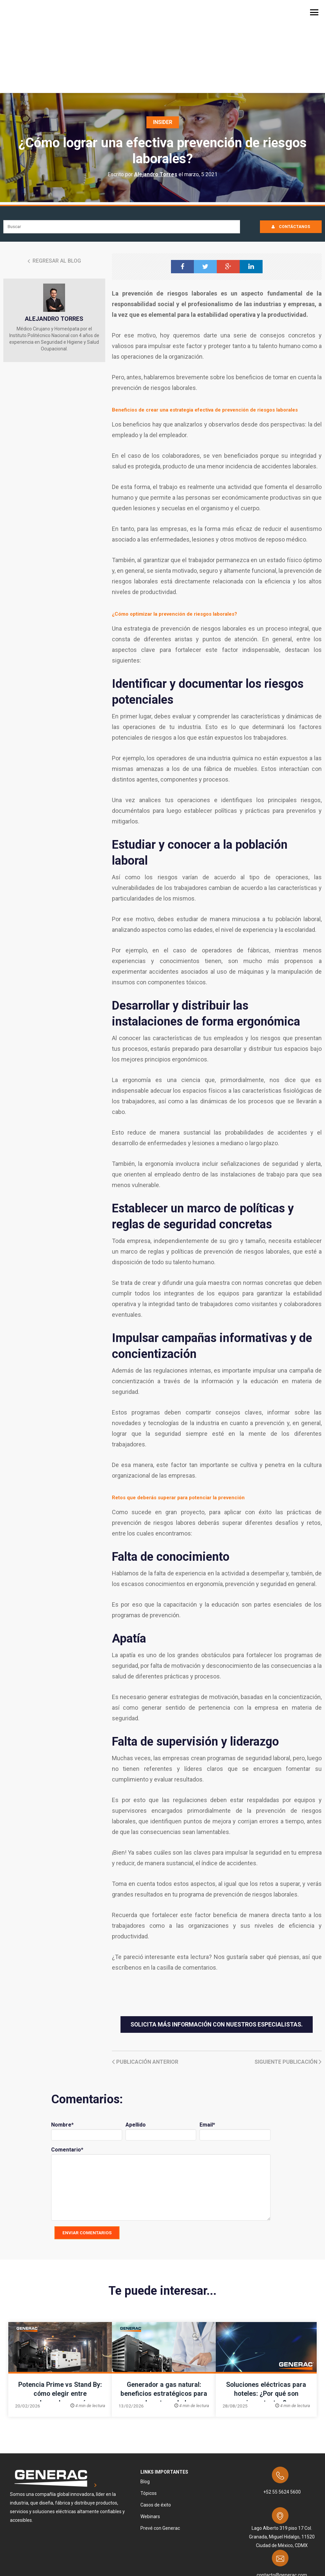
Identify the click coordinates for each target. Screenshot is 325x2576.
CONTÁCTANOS (291, 166)
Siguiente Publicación (288, 2001)
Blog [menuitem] (145, 2421)
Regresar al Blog (54, 200)
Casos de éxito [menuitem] (155, 2444)
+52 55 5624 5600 (282, 2431)
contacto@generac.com (282, 2514)
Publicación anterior (145, 2001)
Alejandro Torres (155, 114)
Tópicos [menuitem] (148, 2432)
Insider (162, 62)
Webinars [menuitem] (150, 2456)
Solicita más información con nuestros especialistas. (216, 1963)
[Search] (121, 166)
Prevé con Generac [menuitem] (160, 2467)
